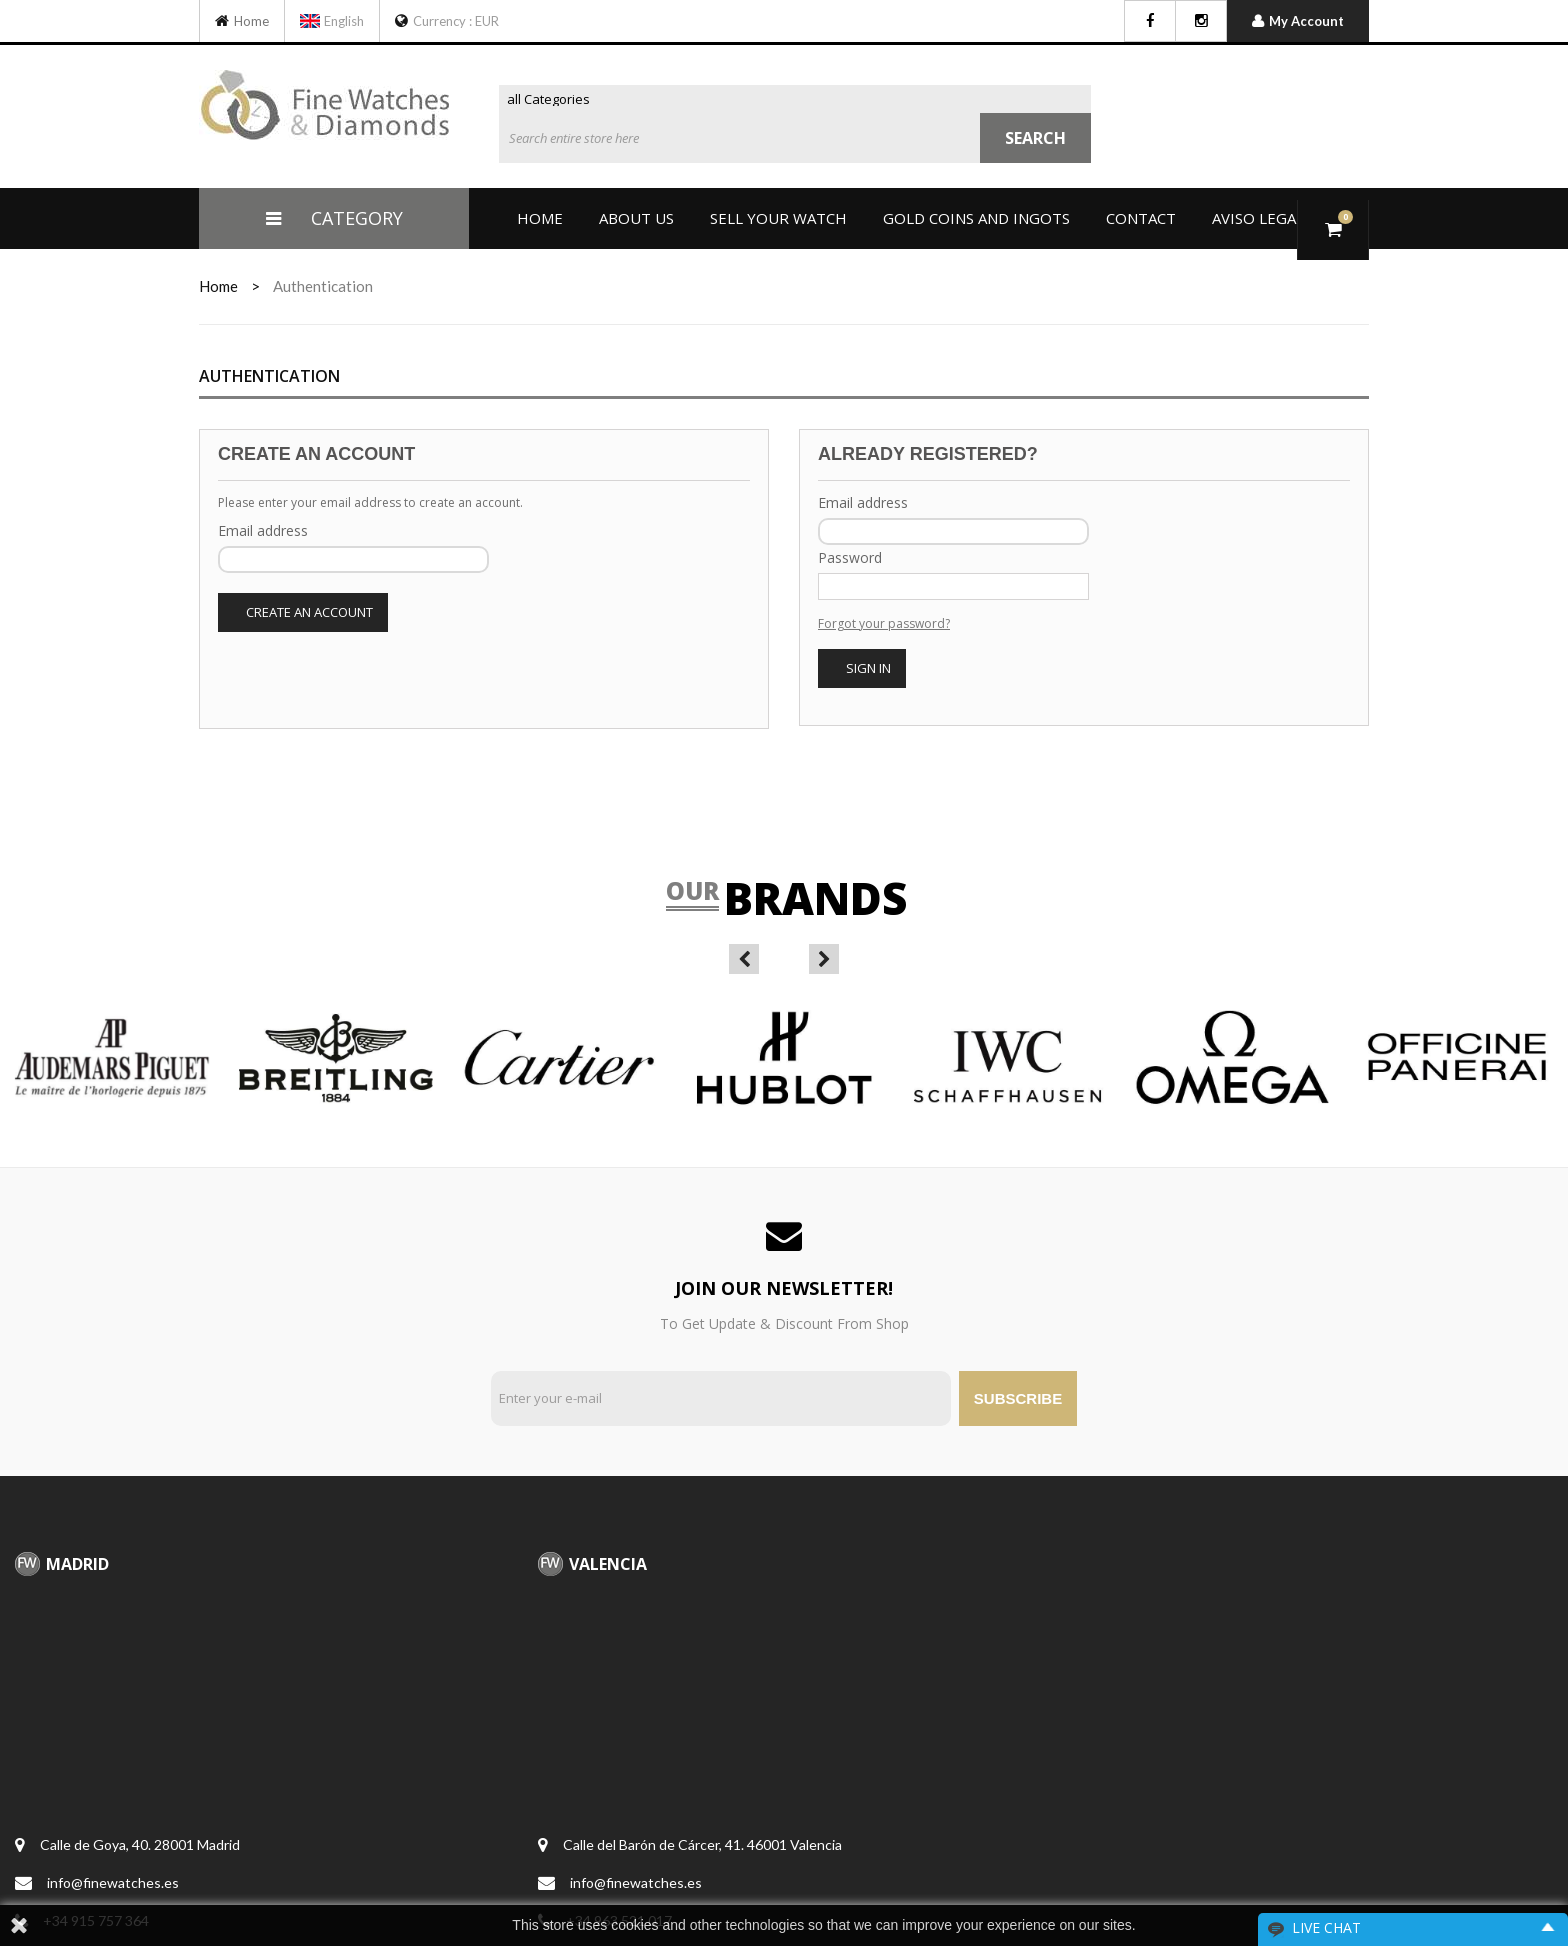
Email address (263, 530)
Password (850, 557)
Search (1035, 138)
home (218, 286)
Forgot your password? (884, 623)
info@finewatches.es (113, 1882)
